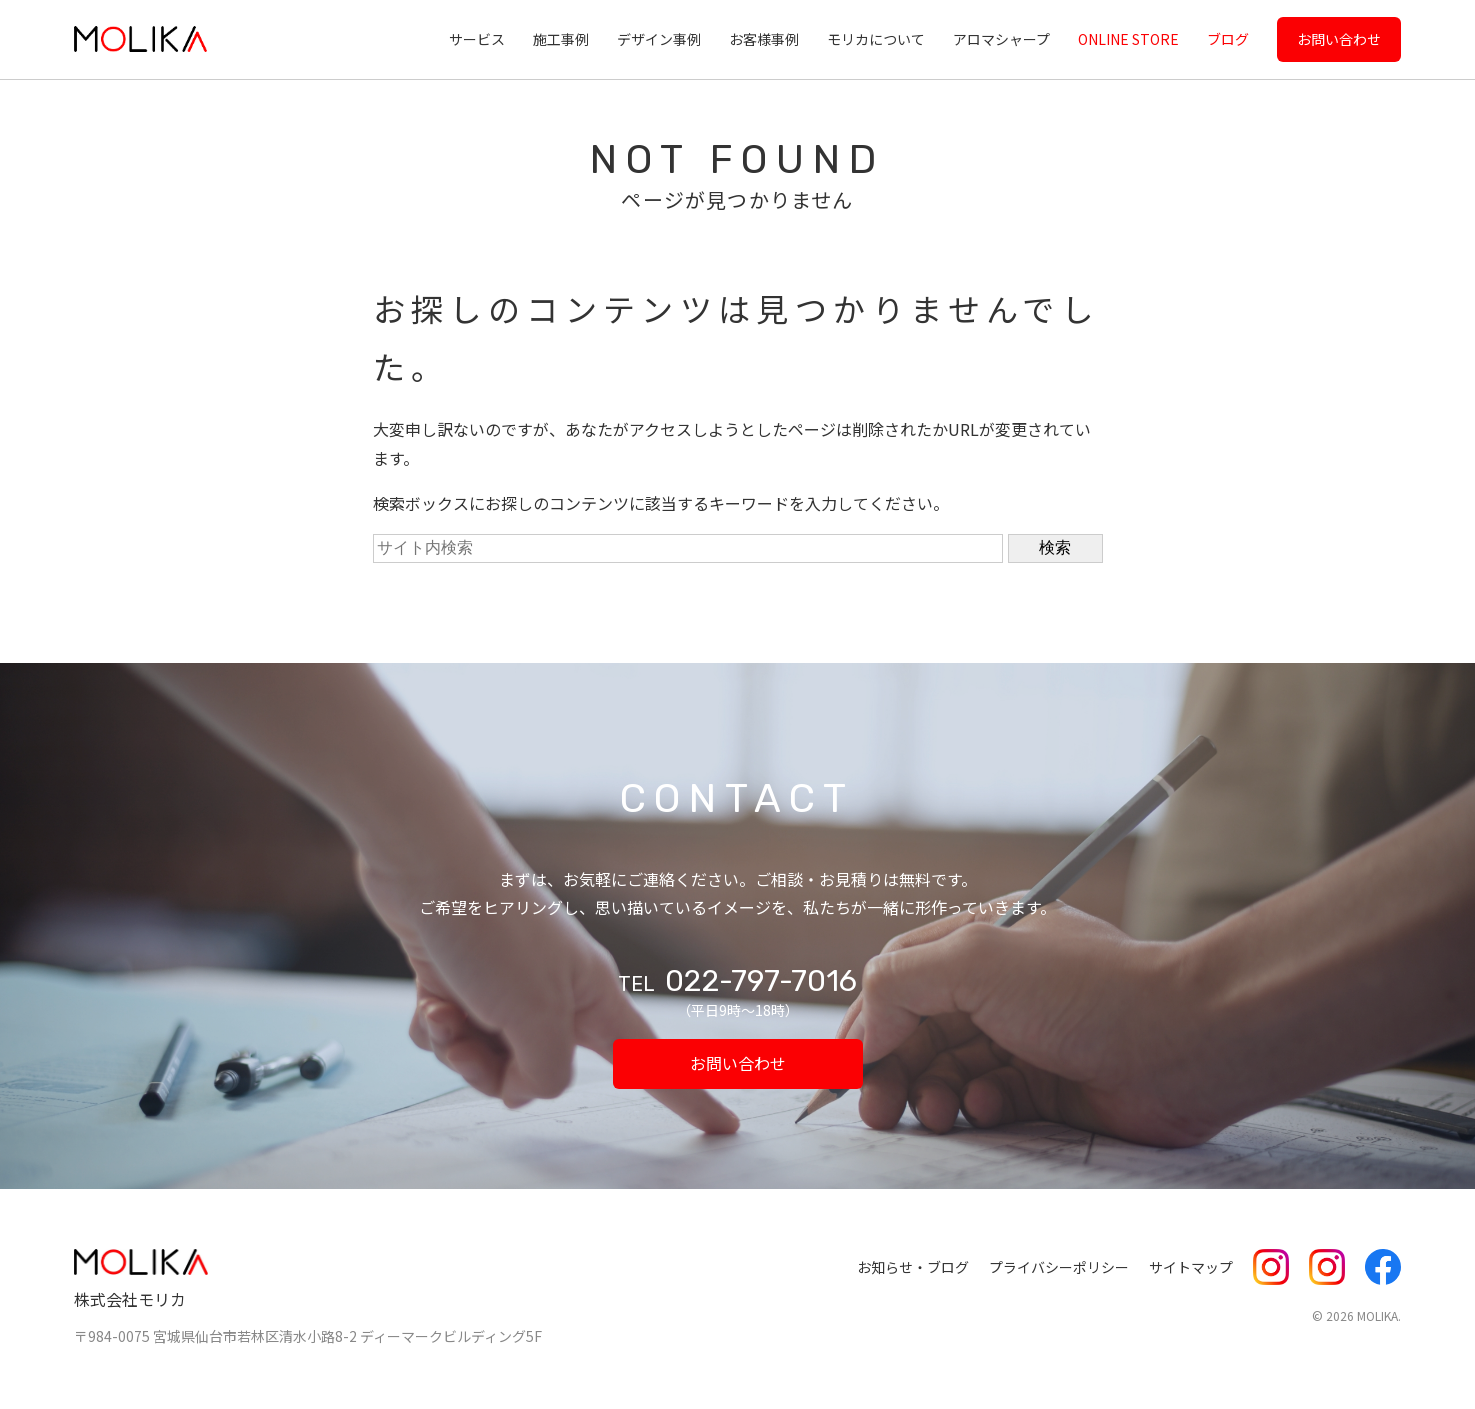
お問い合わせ (1339, 39)
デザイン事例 (659, 39)
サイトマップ (1191, 1267)
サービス (477, 39)
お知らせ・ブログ (913, 1267)
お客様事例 (764, 39)
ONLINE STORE (1128, 39)
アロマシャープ (1001, 39)
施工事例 (561, 39)
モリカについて (876, 39)
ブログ (1228, 39)
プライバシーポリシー (1059, 1267)
